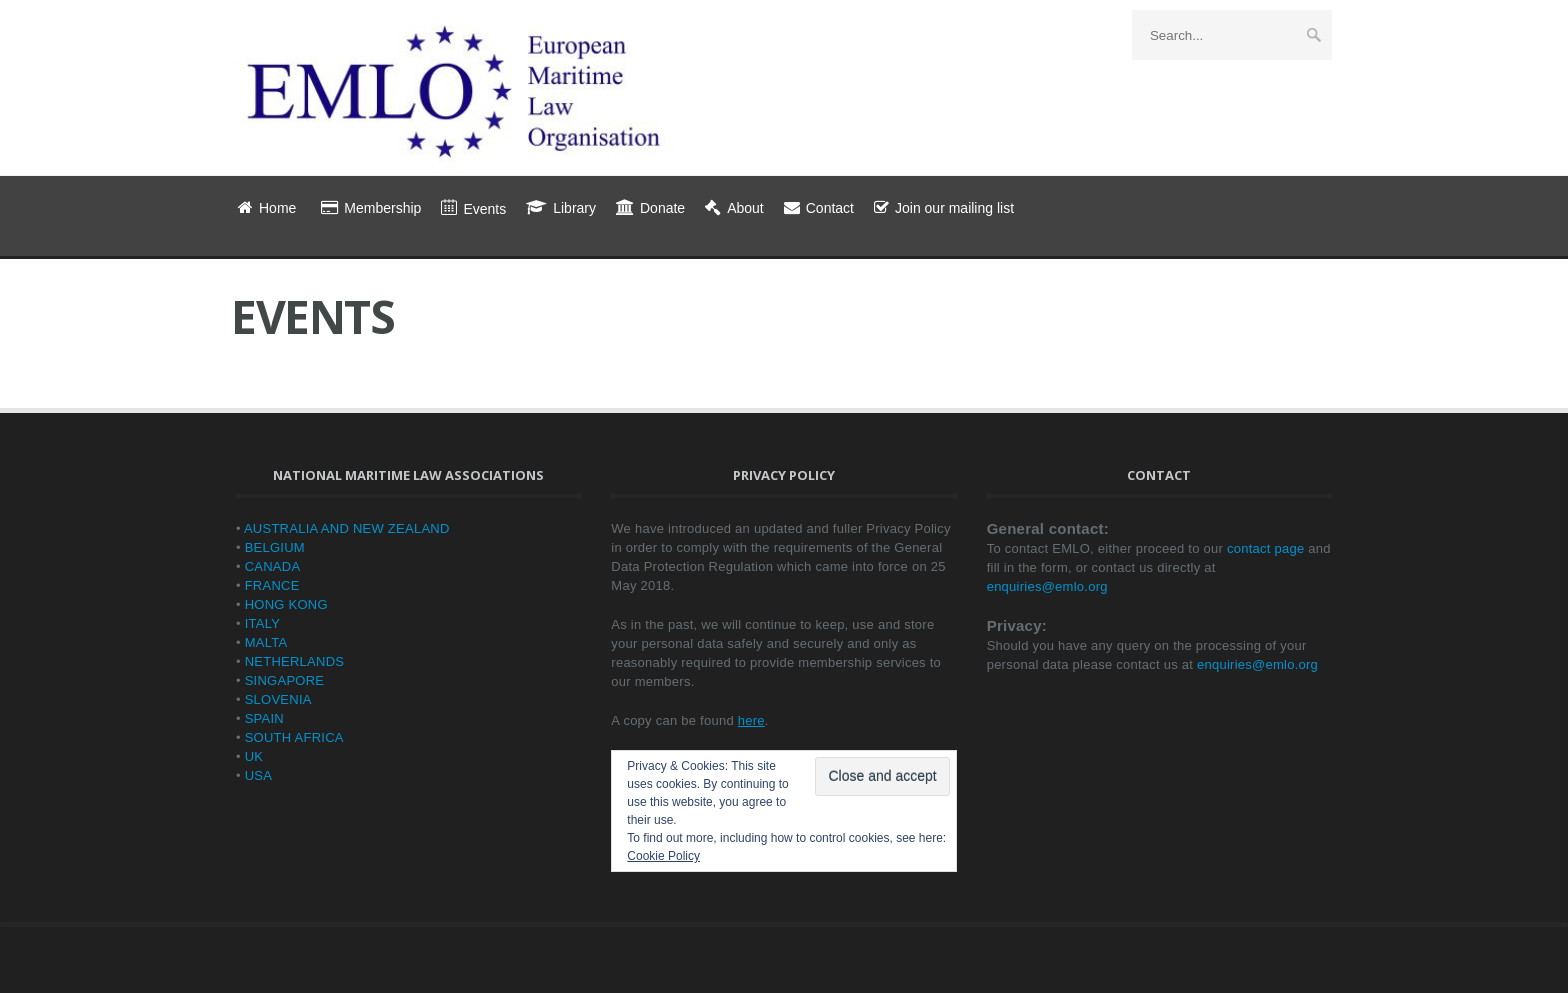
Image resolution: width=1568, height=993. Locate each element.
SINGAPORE (285, 680)
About (734, 207)
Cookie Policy (663, 856)
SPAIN (264, 718)
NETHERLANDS (295, 661)
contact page (1265, 548)
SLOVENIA (278, 699)
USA (258, 775)
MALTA (266, 642)
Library (561, 207)
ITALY (262, 623)
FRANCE (272, 585)
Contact (819, 207)
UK (254, 756)
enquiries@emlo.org (1047, 586)
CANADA (273, 566)
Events (473, 208)
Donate (650, 207)
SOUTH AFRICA (294, 737)
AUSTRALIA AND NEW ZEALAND (347, 528)
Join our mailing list (944, 207)
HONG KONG (286, 604)
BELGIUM (275, 547)
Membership (371, 207)
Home (267, 207)
